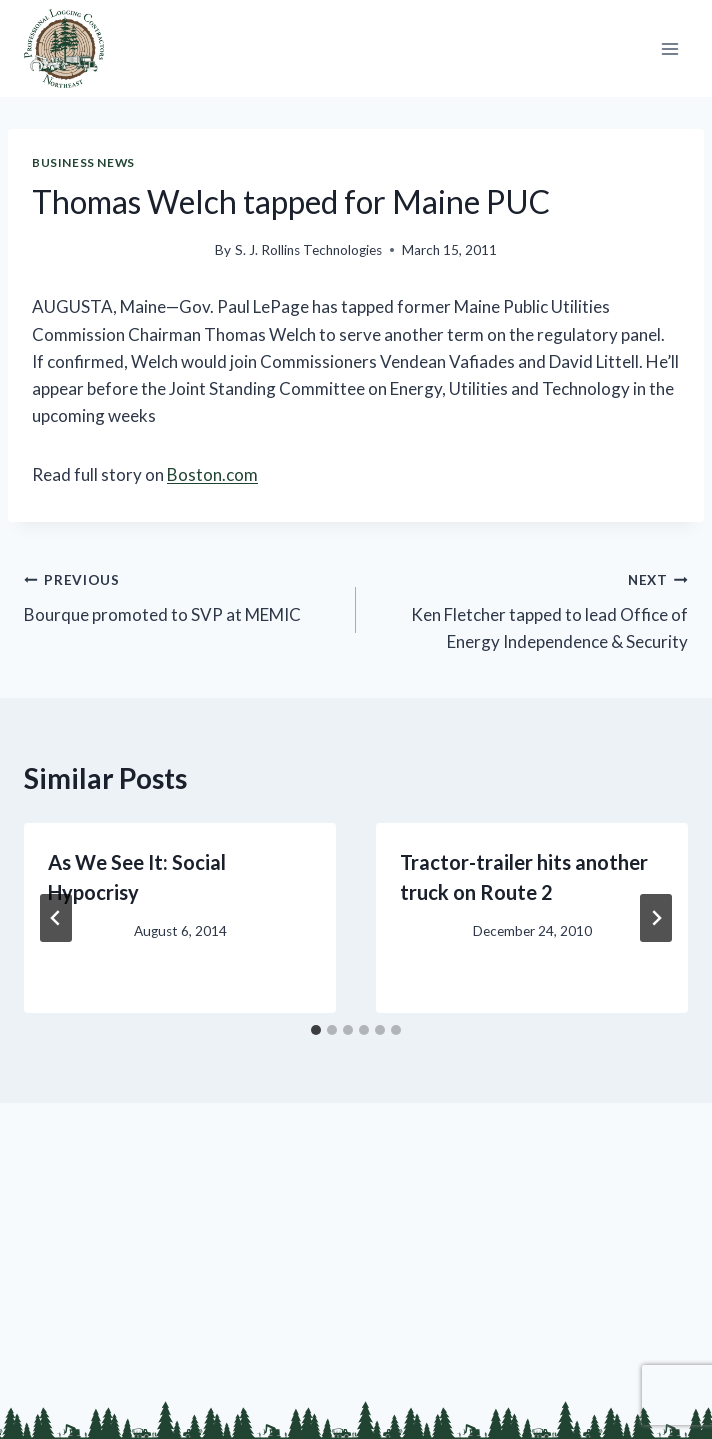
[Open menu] (669, 48)
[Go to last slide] (56, 918)
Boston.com (212, 474)
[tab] (316, 1030)
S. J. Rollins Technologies (308, 250)
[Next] (656, 918)
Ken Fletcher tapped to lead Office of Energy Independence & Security (530, 608)
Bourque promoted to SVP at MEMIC (181, 595)
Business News (83, 162)
